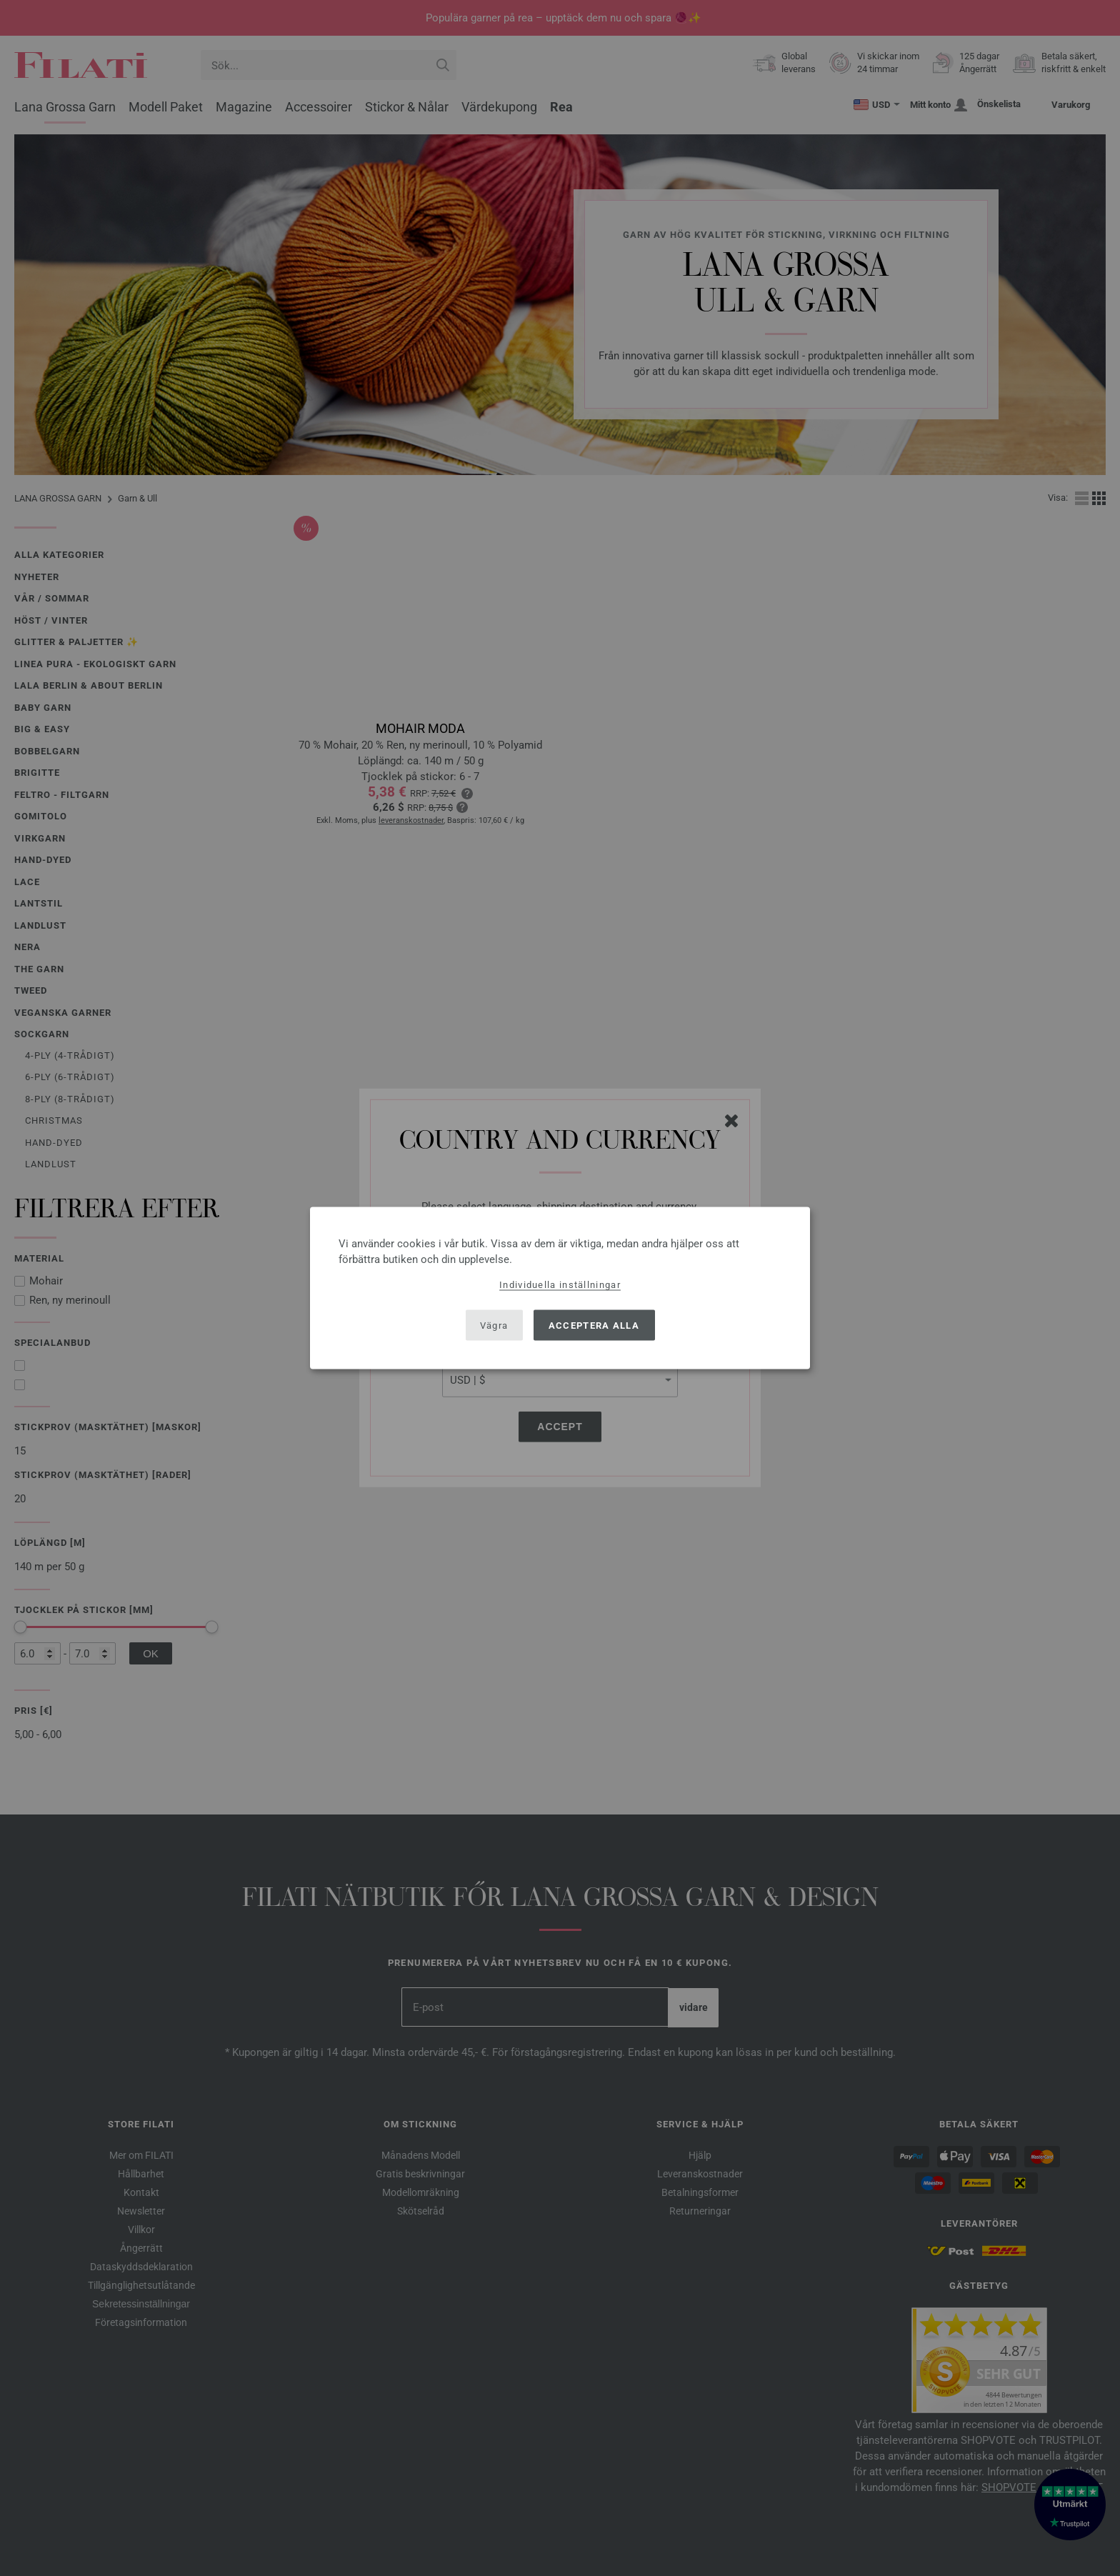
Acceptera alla (594, 1324)
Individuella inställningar (560, 1284)
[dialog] (560, 1288)
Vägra (494, 1324)
